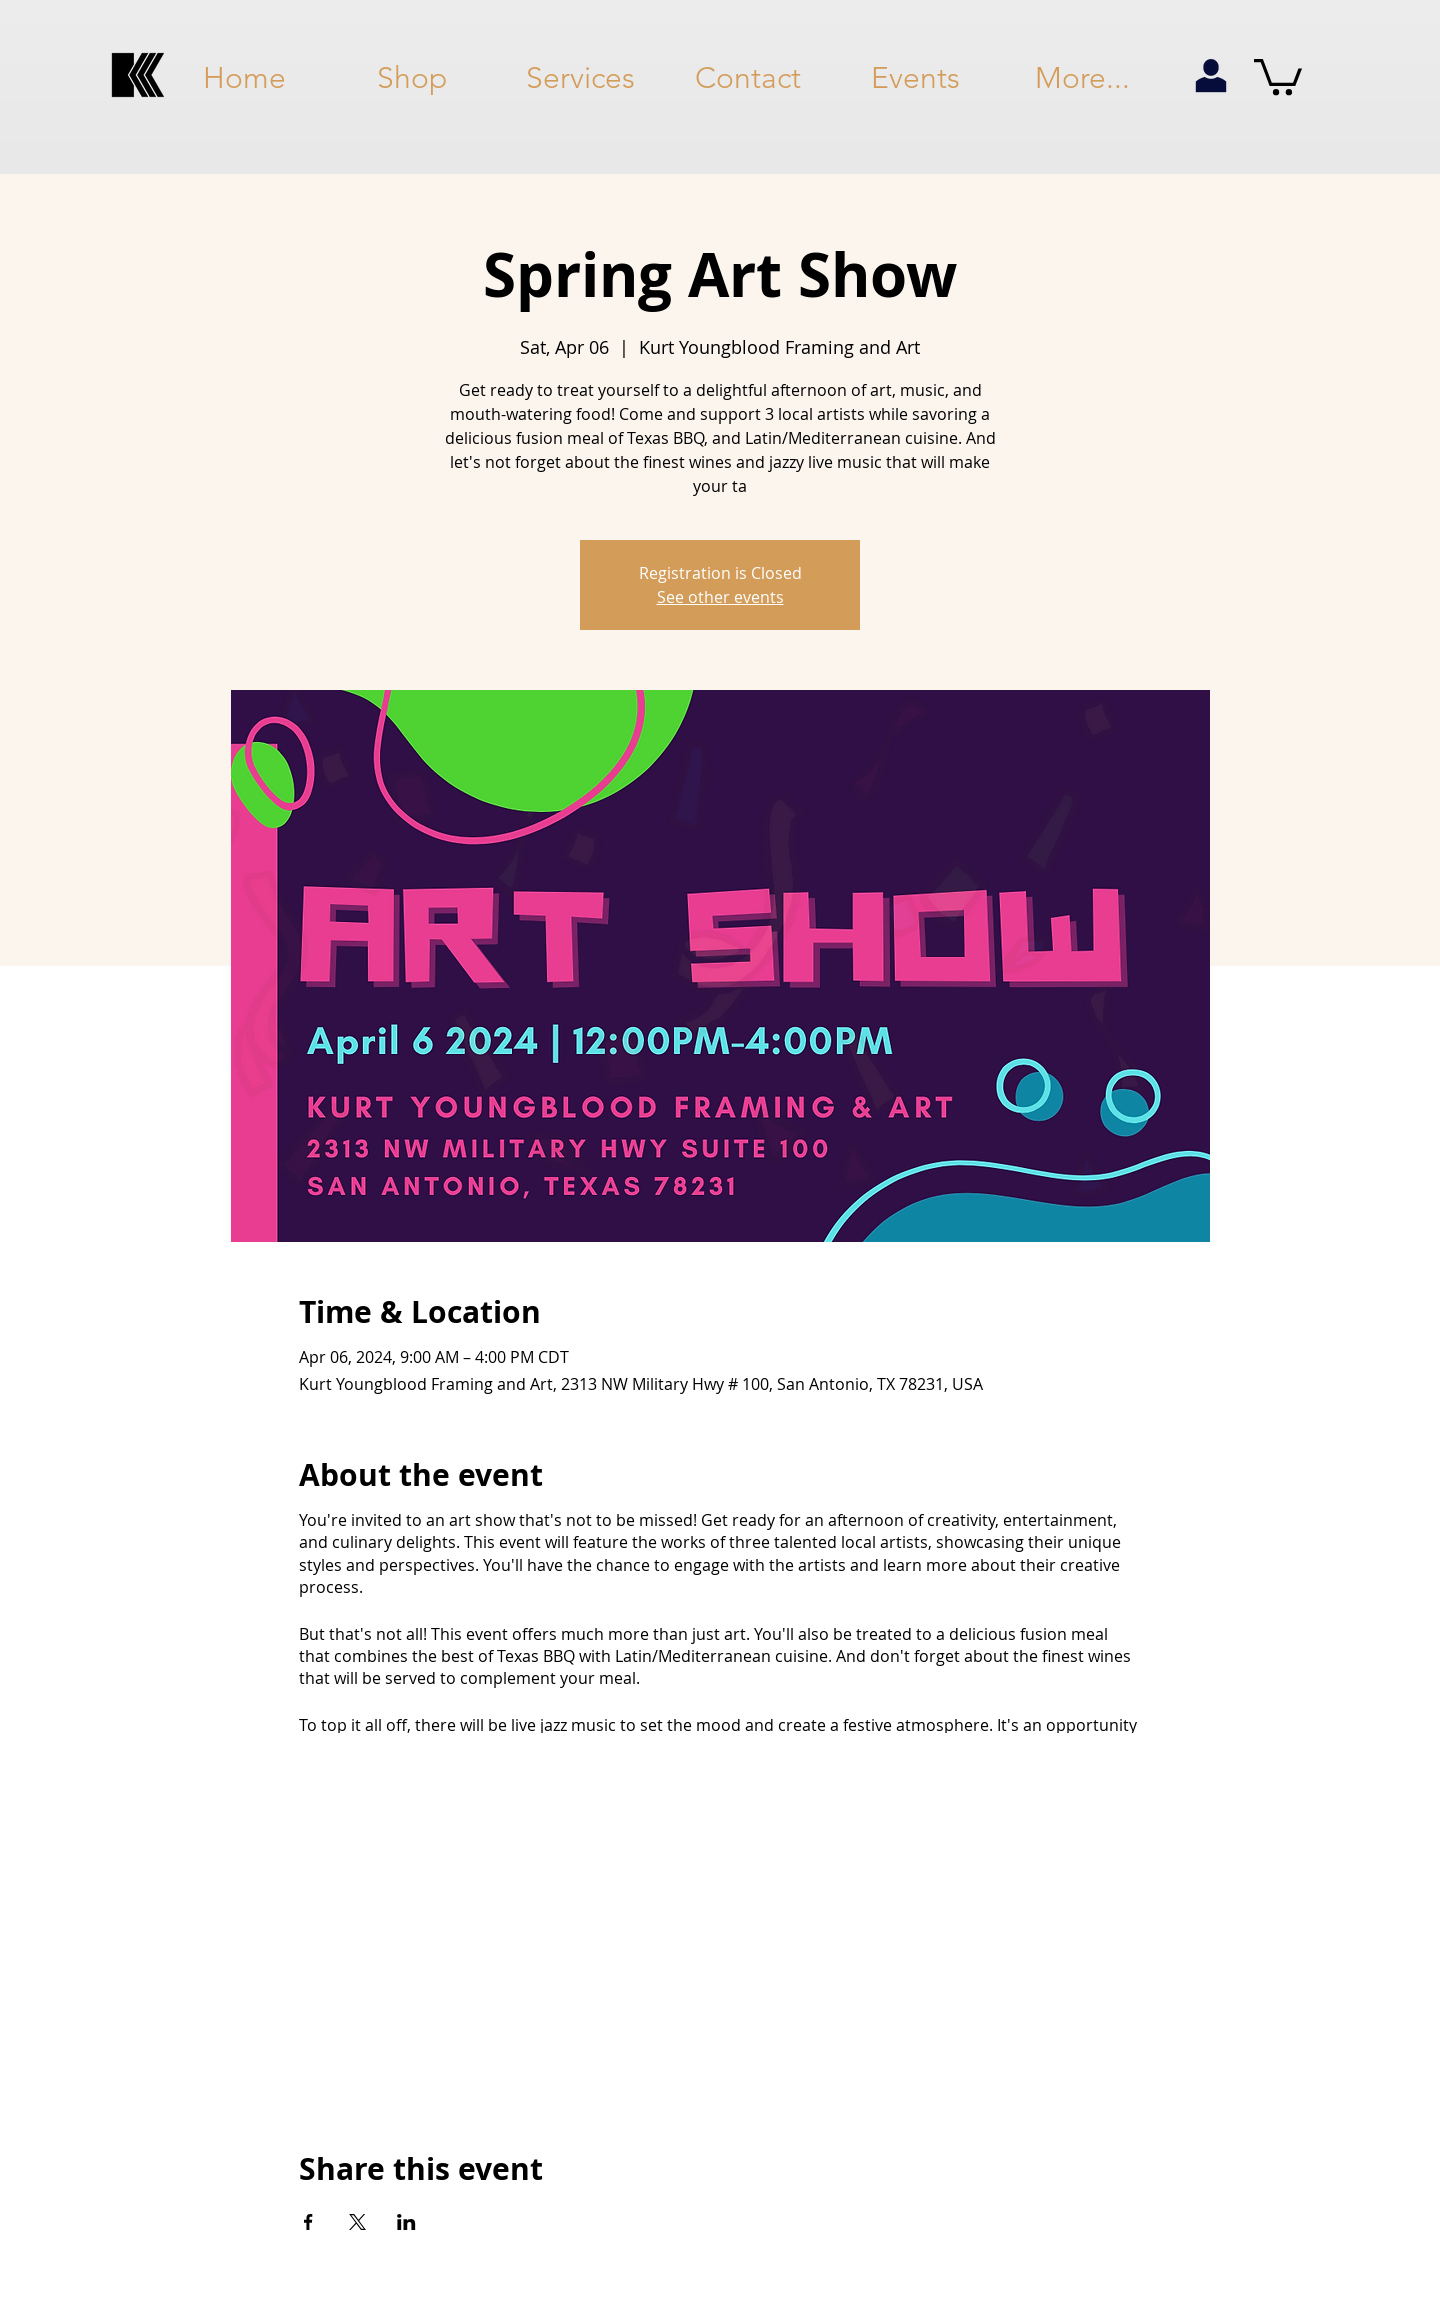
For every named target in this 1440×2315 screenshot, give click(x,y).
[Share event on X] (357, 2222)
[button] (1278, 75)
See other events (720, 597)
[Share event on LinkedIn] (406, 2222)
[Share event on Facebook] (308, 2222)
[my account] (1210, 77)
